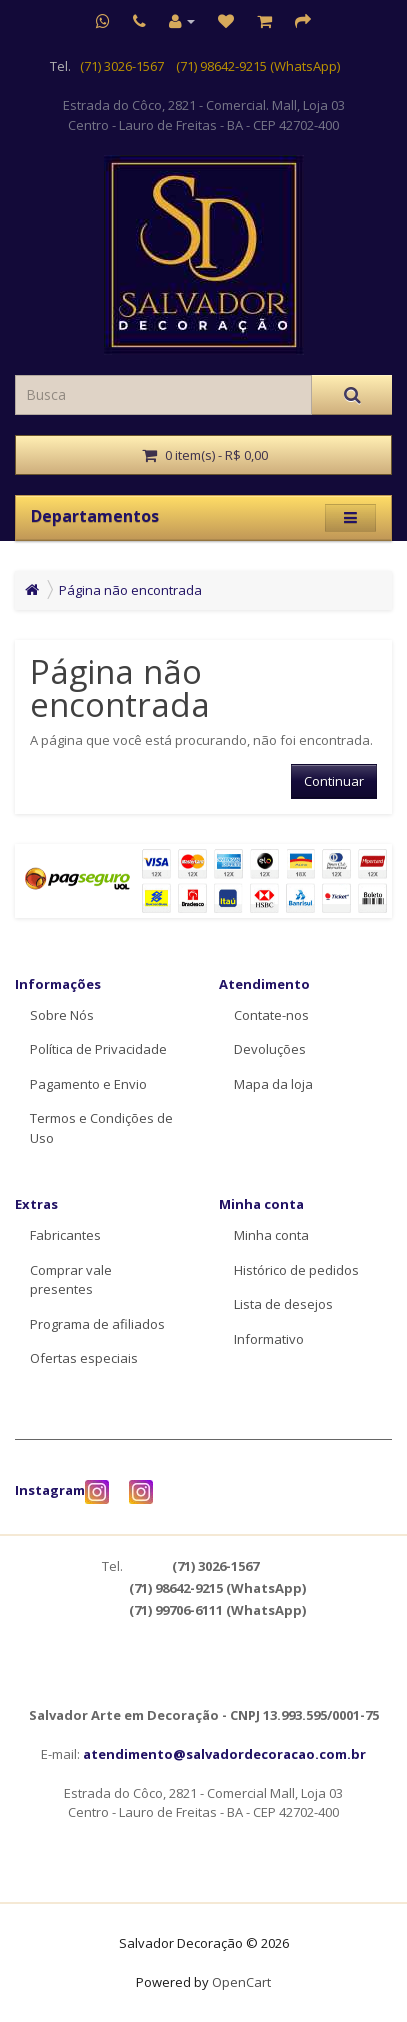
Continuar (334, 781)
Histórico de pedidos (296, 1270)
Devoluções (270, 1049)
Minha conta (271, 1235)
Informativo (269, 1339)
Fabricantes (65, 1235)
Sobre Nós (62, 1015)
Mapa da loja (273, 1084)
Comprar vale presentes (71, 1280)
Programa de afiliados (97, 1324)
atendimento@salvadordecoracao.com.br (224, 1754)
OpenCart (241, 1982)
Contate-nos (271, 1015)
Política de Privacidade (98, 1049)
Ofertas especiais (84, 1358)
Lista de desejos (283, 1304)
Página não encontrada (130, 590)
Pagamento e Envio (88, 1084)
